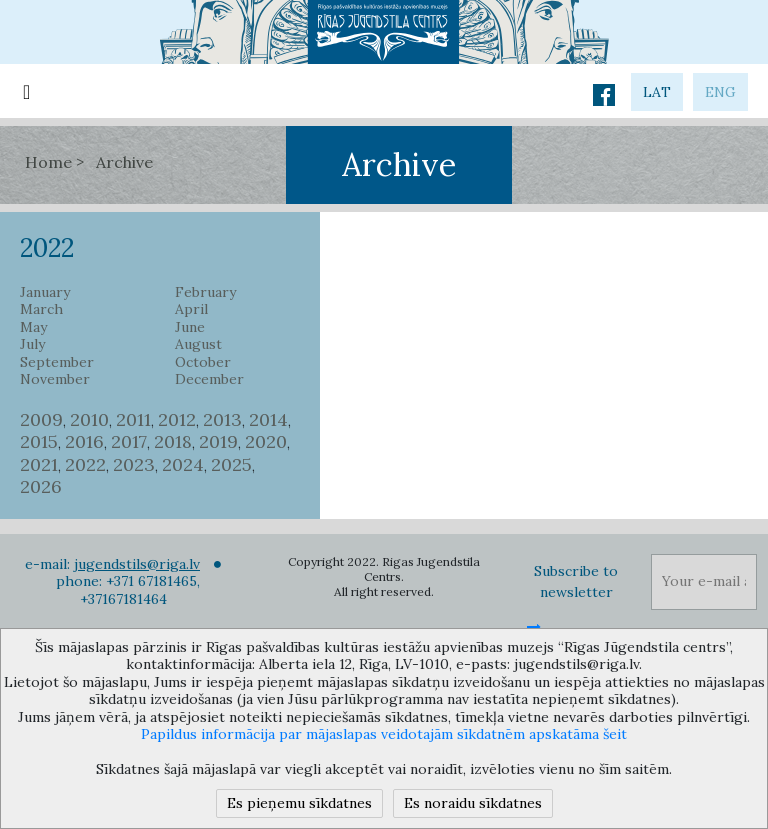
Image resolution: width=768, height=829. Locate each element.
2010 (89, 419)
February (205, 292)
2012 (177, 419)
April (191, 309)
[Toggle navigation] (26, 91)
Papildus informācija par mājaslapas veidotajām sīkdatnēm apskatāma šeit (384, 734)
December (209, 379)
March (41, 309)
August (198, 344)
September (57, 362)
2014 (268, 419)
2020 (266, 441)
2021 (39, 464)
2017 (129, 441)
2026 (41, 486)
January (45, 292)
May (33, 327)
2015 (39, 441)
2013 (222, 419)
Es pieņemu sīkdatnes (299, 803)
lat (657, 92)
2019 (218, 441)
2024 (183, 464)
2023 (134, 464)
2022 (85, 464)
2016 (84, 441)
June (190, 327)
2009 (41, 419)
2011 (133, 419)
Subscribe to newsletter (576, 581)
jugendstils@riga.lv (137, 564)
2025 (231, 464)
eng (720, 92)
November (55, 379)
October (203, 362)
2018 (173, 441)
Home (48, 162)
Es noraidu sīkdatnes (473, 803)
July (32, 344)
